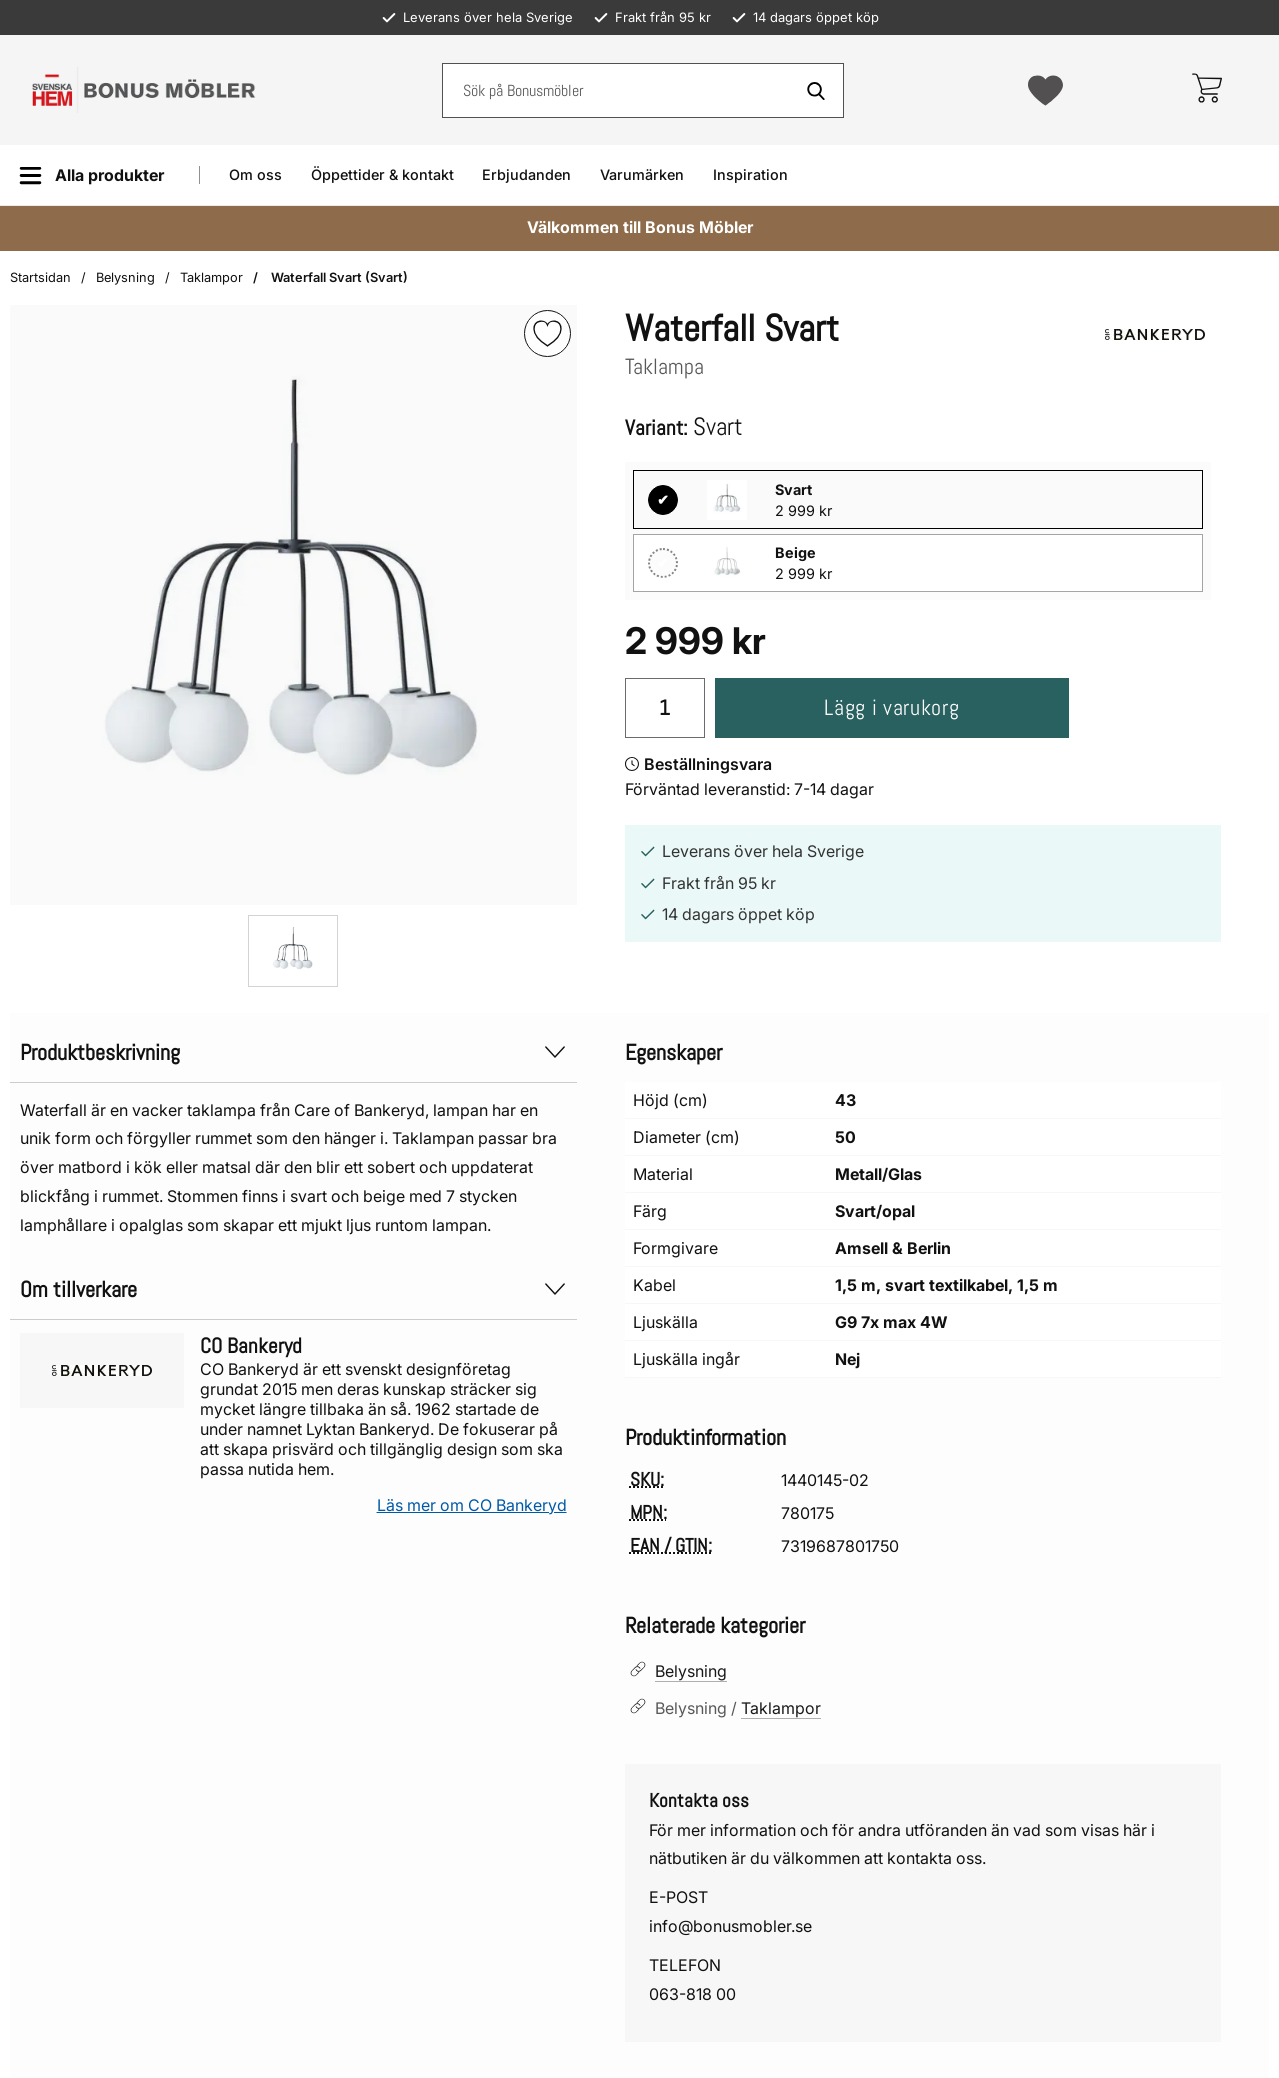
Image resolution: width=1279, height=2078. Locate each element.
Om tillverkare (293, 1289)
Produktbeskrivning (293, 1052)
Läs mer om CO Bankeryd (472, 1505)
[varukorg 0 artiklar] (1206, 90)
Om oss (255, 174)
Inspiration (750, 174)
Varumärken (642, 174)
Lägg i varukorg (891, 707)
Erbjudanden (526, 174)
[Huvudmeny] (91, 175)
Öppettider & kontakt (382, 174)
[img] (547, 333)
